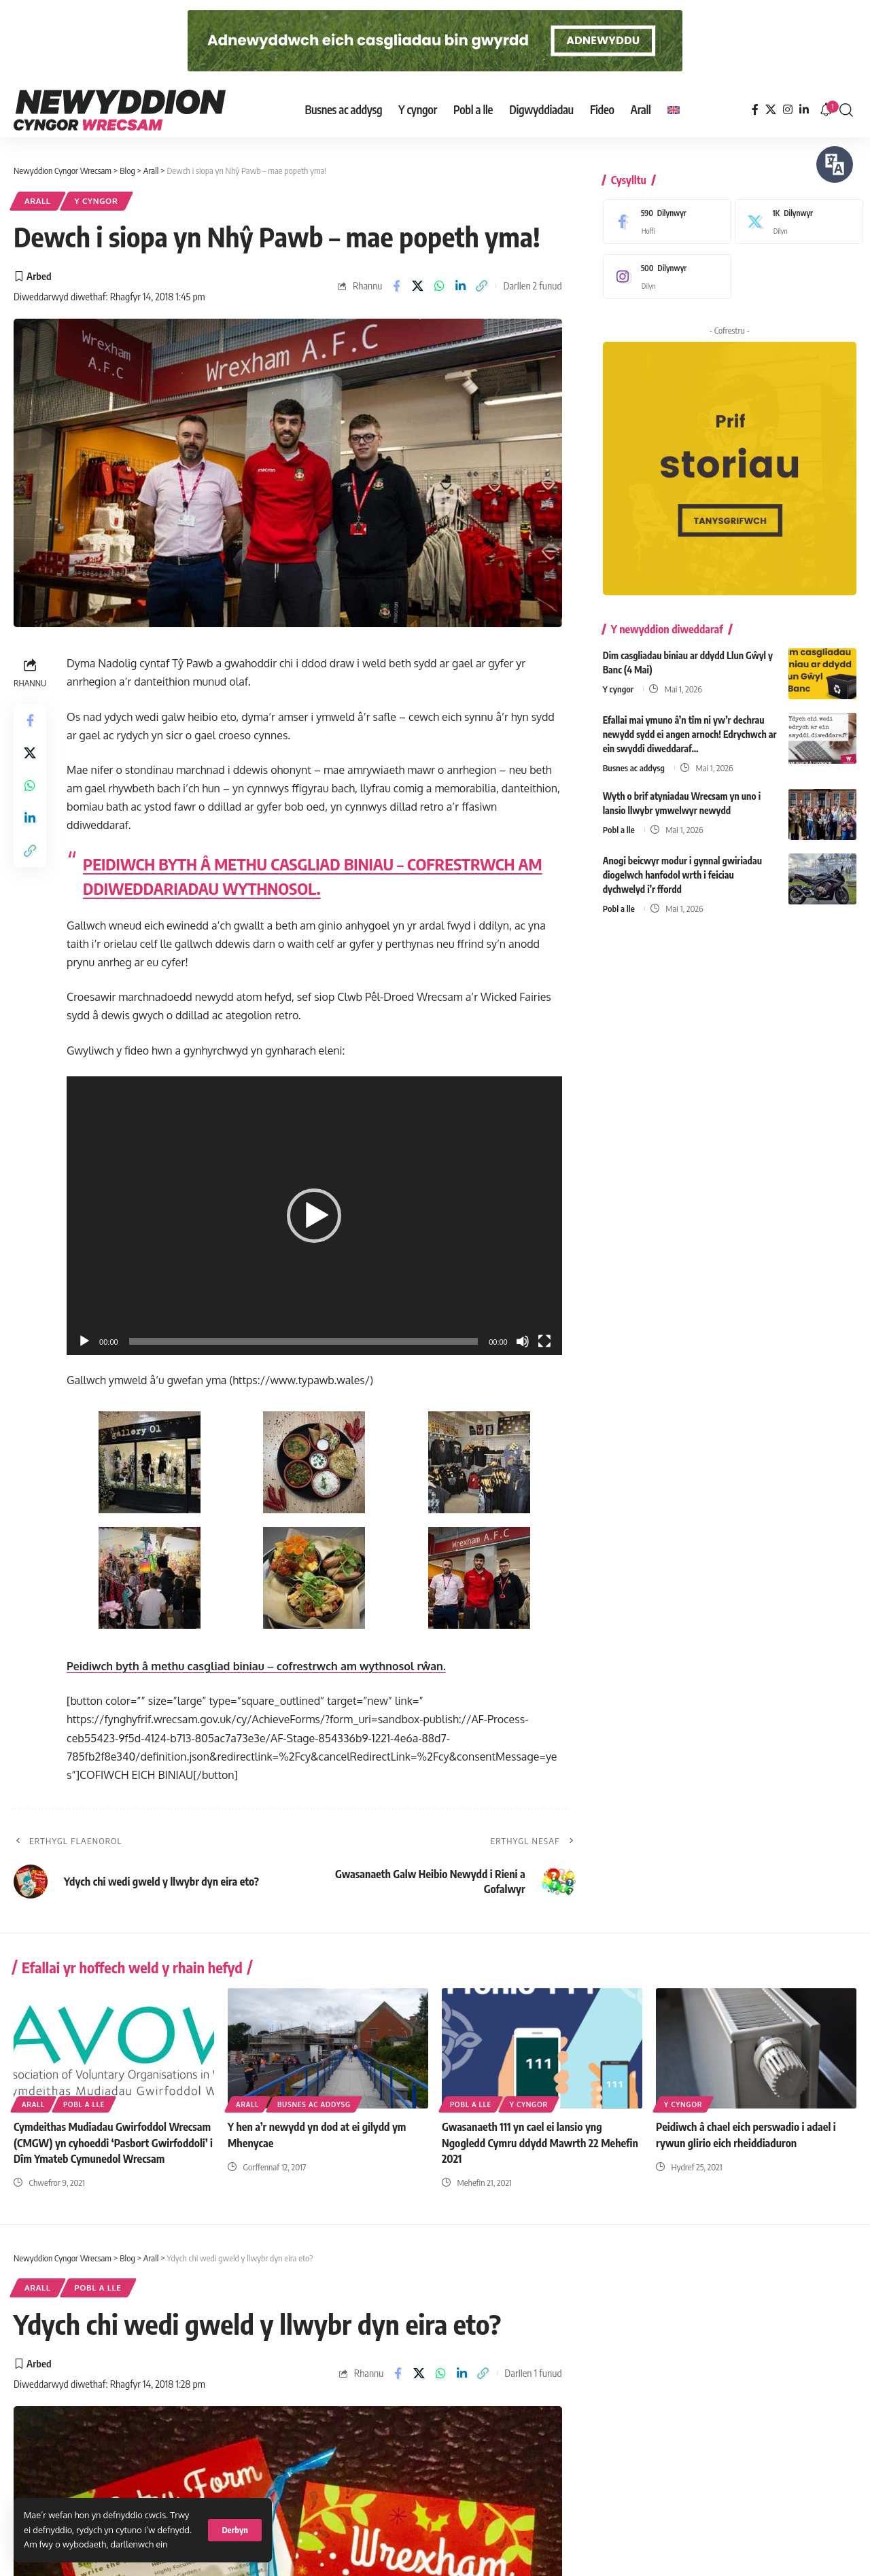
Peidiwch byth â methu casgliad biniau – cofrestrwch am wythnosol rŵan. (256, 1666)
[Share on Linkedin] (460, 286)
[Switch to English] (673, 110)
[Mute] (522, 1341)
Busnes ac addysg (634, 757)
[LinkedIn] (804, 110)
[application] (314, 1215)
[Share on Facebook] (396, 286)
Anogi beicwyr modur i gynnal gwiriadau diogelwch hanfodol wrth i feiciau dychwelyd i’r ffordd (682, 865)
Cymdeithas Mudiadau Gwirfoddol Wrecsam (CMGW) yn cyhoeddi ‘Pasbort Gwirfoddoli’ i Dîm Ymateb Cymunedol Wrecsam (113, 2142)
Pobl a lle (619, 819)
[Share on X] (418, 286)
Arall (37, 201)
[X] (771, 110)
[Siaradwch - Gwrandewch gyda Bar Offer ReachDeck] (834, 164)
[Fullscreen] (544, 1341)
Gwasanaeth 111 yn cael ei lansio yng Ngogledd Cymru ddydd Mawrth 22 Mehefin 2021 (540, 2142)
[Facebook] (755, 110)
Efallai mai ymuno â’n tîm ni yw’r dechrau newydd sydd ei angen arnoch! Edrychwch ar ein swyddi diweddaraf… (690, 724)
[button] (235, 2530)
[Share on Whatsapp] (439, 286)
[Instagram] (788, 110)
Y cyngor (96, 201)
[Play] (84, 1341)
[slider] (303, 1341)
